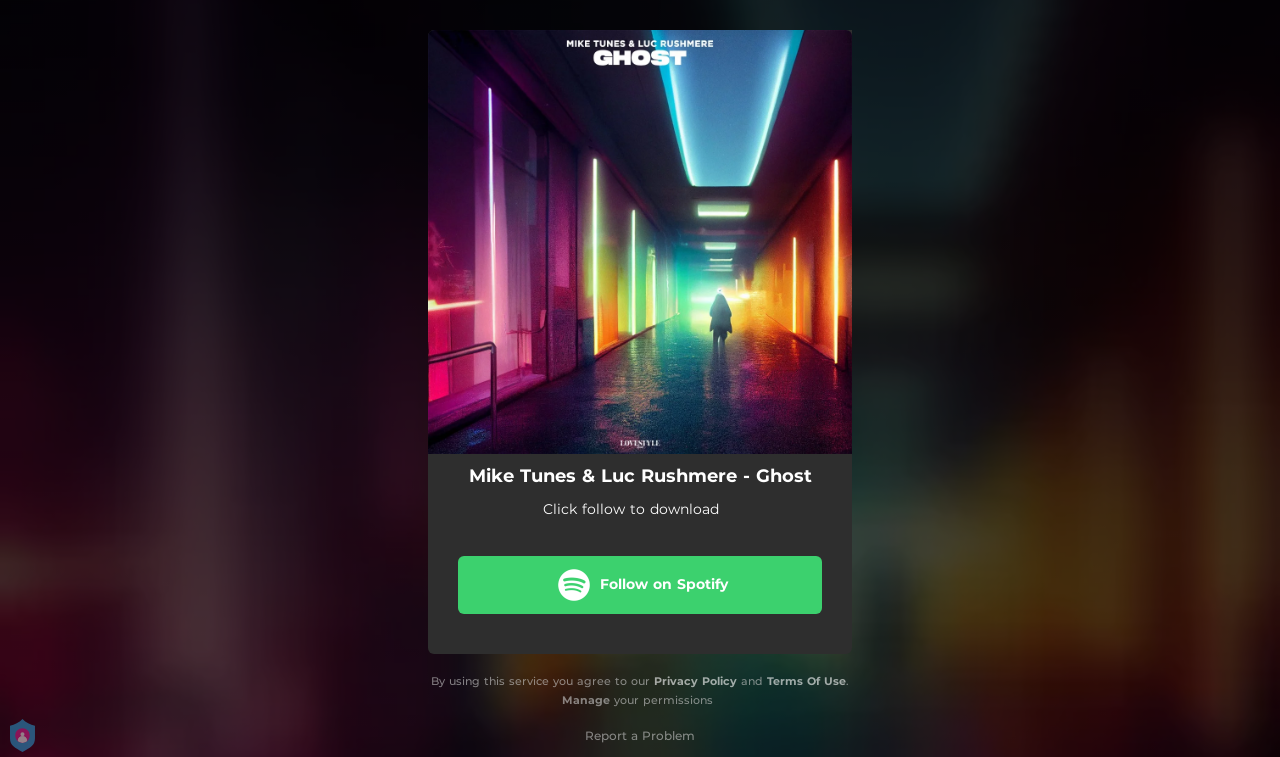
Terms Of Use (806, 681)
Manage (586, 700)
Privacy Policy (695, 681)
